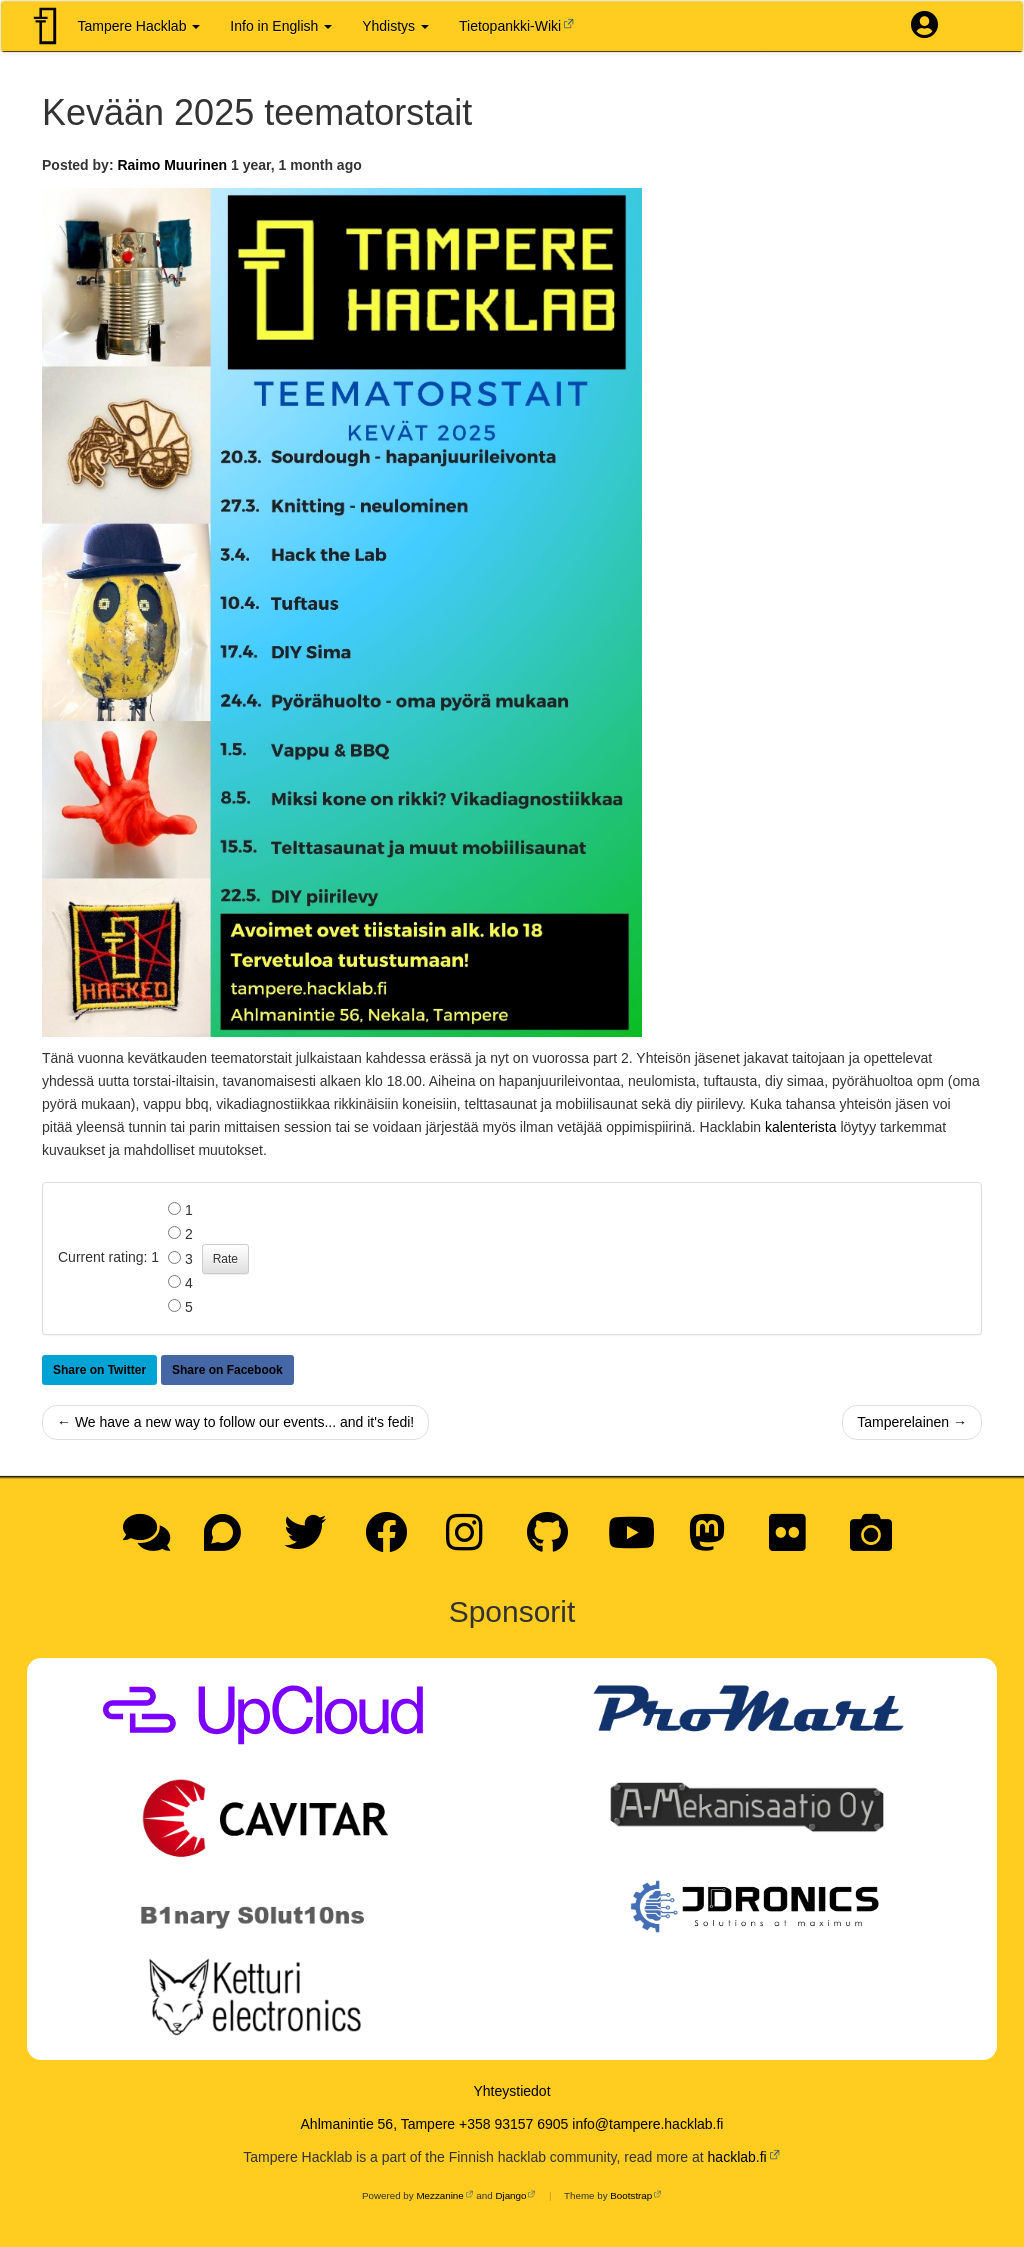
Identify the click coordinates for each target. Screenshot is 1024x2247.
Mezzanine (439, 2195)
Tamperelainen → (912, 1422)
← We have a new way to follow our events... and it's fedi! (235, 1422)
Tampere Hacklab (139, 26)
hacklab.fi (737, 2157)
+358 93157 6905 (513, 2124)
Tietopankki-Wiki (510, 26)
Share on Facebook (227, 1370)
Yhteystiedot (511, 2091)
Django (510, 2195)
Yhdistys (395, 26)
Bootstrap (631, 2195)
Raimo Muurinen (172, 165)
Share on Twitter (99, 1370)
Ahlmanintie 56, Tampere (378, 2124)
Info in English (281, 26)
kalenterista (801, 1127)
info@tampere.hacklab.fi (647, 2124)
